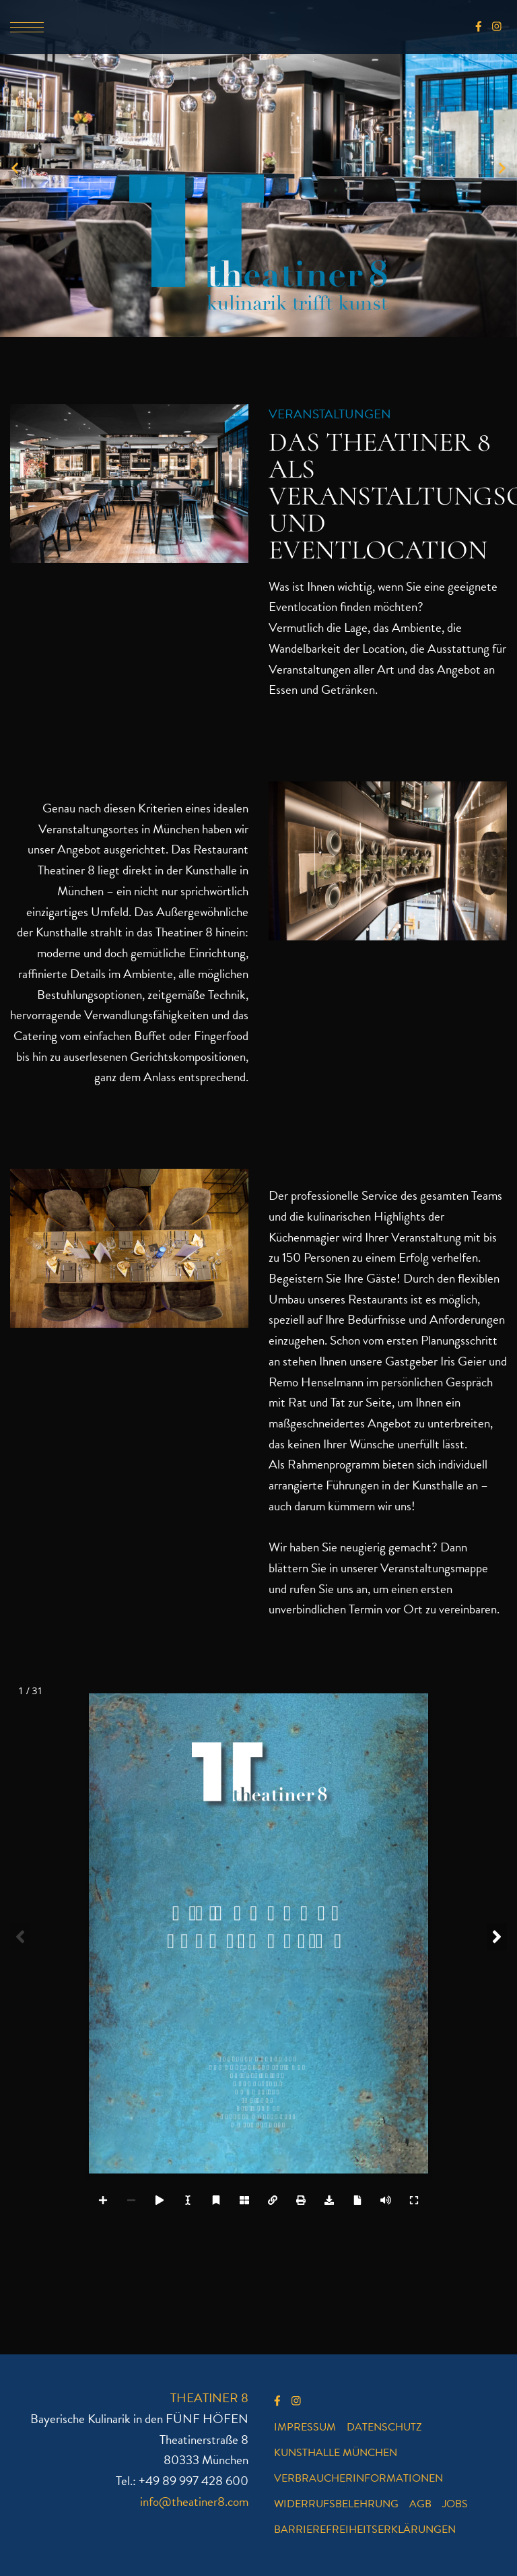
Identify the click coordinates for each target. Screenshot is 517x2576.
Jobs (455, 2504)
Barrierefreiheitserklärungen (365, 2529)
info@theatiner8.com (194, 2501)
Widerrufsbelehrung (336, 2504)
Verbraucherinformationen (358, 2478)
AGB (420, 2504)
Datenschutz (384, 2427)
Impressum (305, 2427)
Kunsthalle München (335, 2453)
